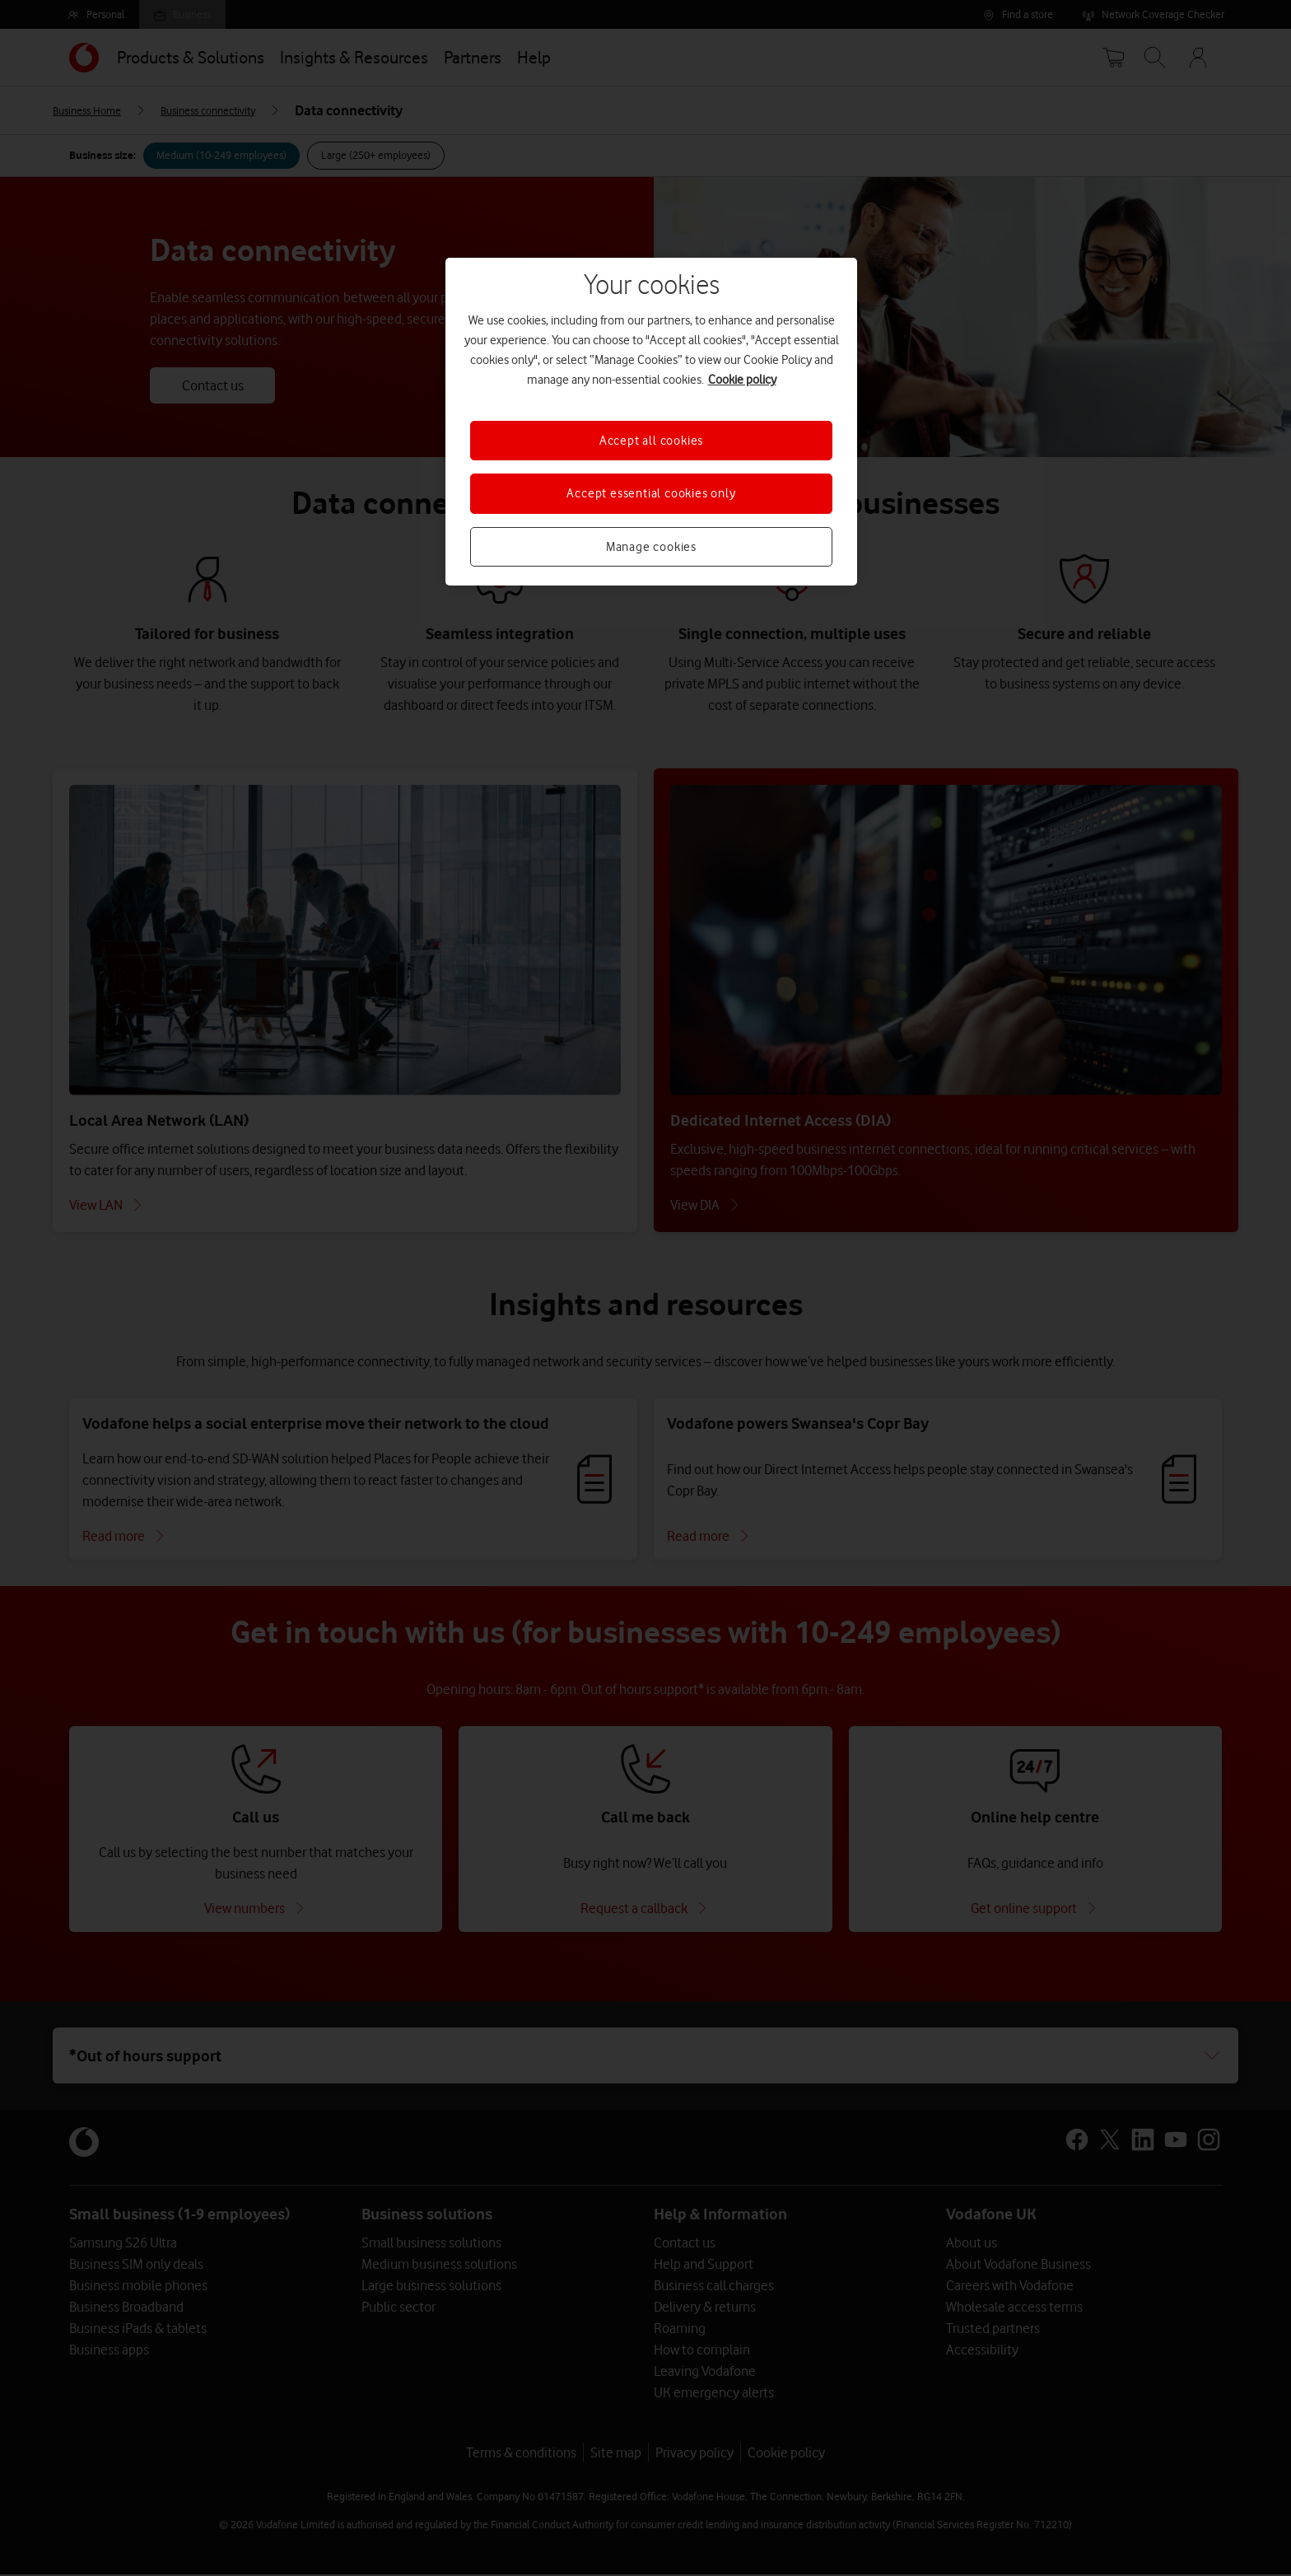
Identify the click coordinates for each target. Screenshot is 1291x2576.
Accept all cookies (651, 440)
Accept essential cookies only (650, 493)
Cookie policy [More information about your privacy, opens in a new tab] (742, 379)
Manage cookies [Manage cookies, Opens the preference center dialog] (651, 546)
